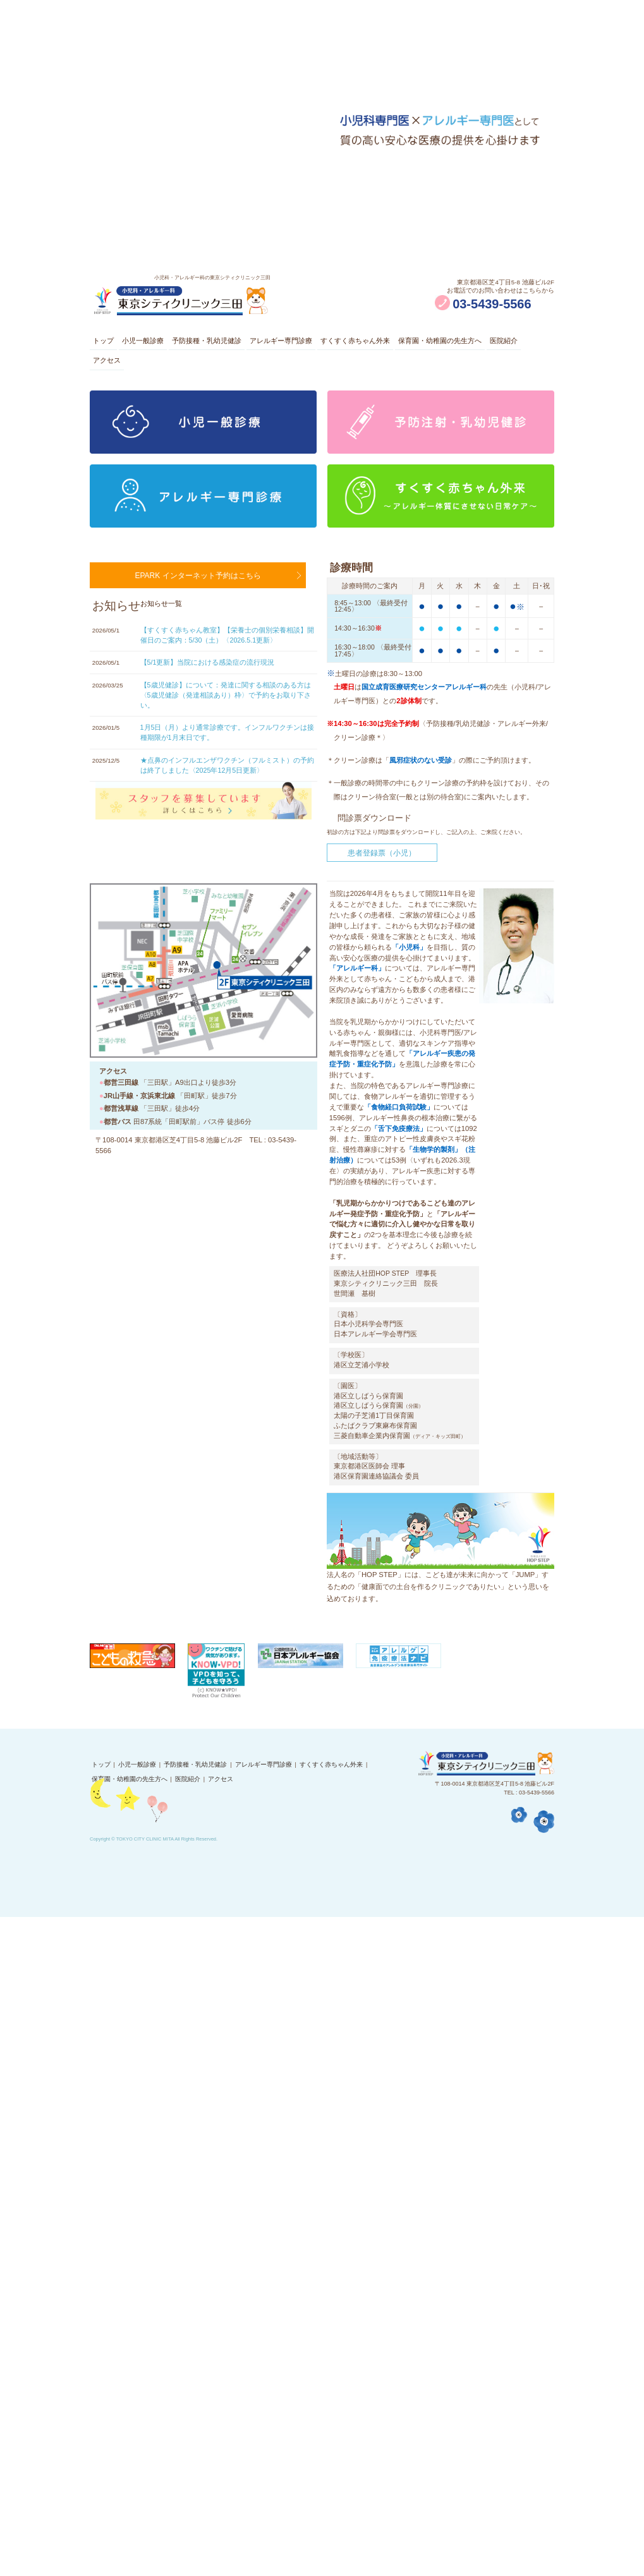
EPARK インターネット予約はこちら (198, 595)
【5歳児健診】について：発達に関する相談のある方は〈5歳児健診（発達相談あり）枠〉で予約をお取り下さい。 (225, 719)
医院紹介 (110, 371)
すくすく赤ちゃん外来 (396, 343)
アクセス (155, 371)
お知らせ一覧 (161, 625)
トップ (106, 343)
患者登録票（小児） (382, 870)
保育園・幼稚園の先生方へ (490, 343)
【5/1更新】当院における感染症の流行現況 (208, 685)
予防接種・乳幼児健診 (229, 343)
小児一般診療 (155, 343)
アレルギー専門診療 (312, 343)
